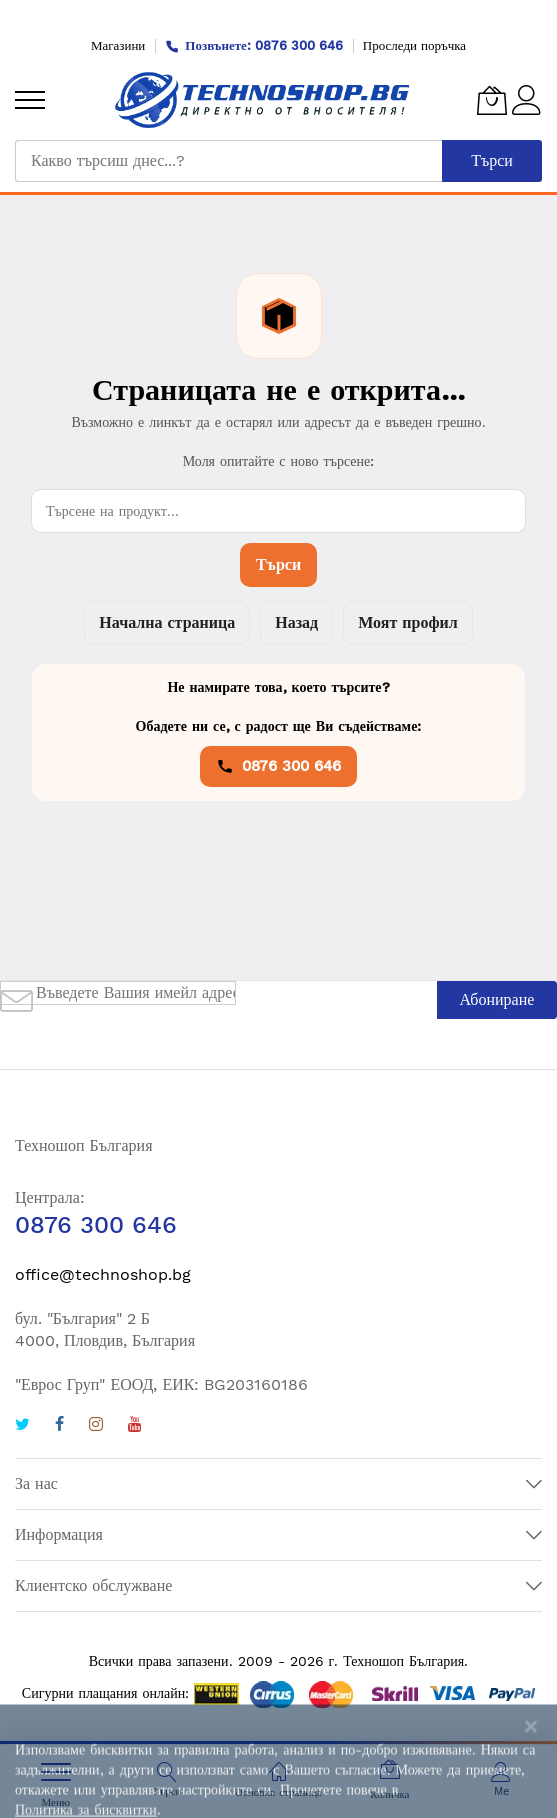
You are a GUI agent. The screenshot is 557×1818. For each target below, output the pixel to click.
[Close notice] (531, 1793)
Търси (278, 564)
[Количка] (492, 100)
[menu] (30, 100)
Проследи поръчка (414, 45)
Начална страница (167, 622)
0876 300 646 (278, 766)
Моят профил (407, 622)
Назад (296, 622)
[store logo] (263, 100)
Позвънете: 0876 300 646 (254, 45)
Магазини (118, 45)
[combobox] (228, 161)
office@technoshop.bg (103, 1274)
